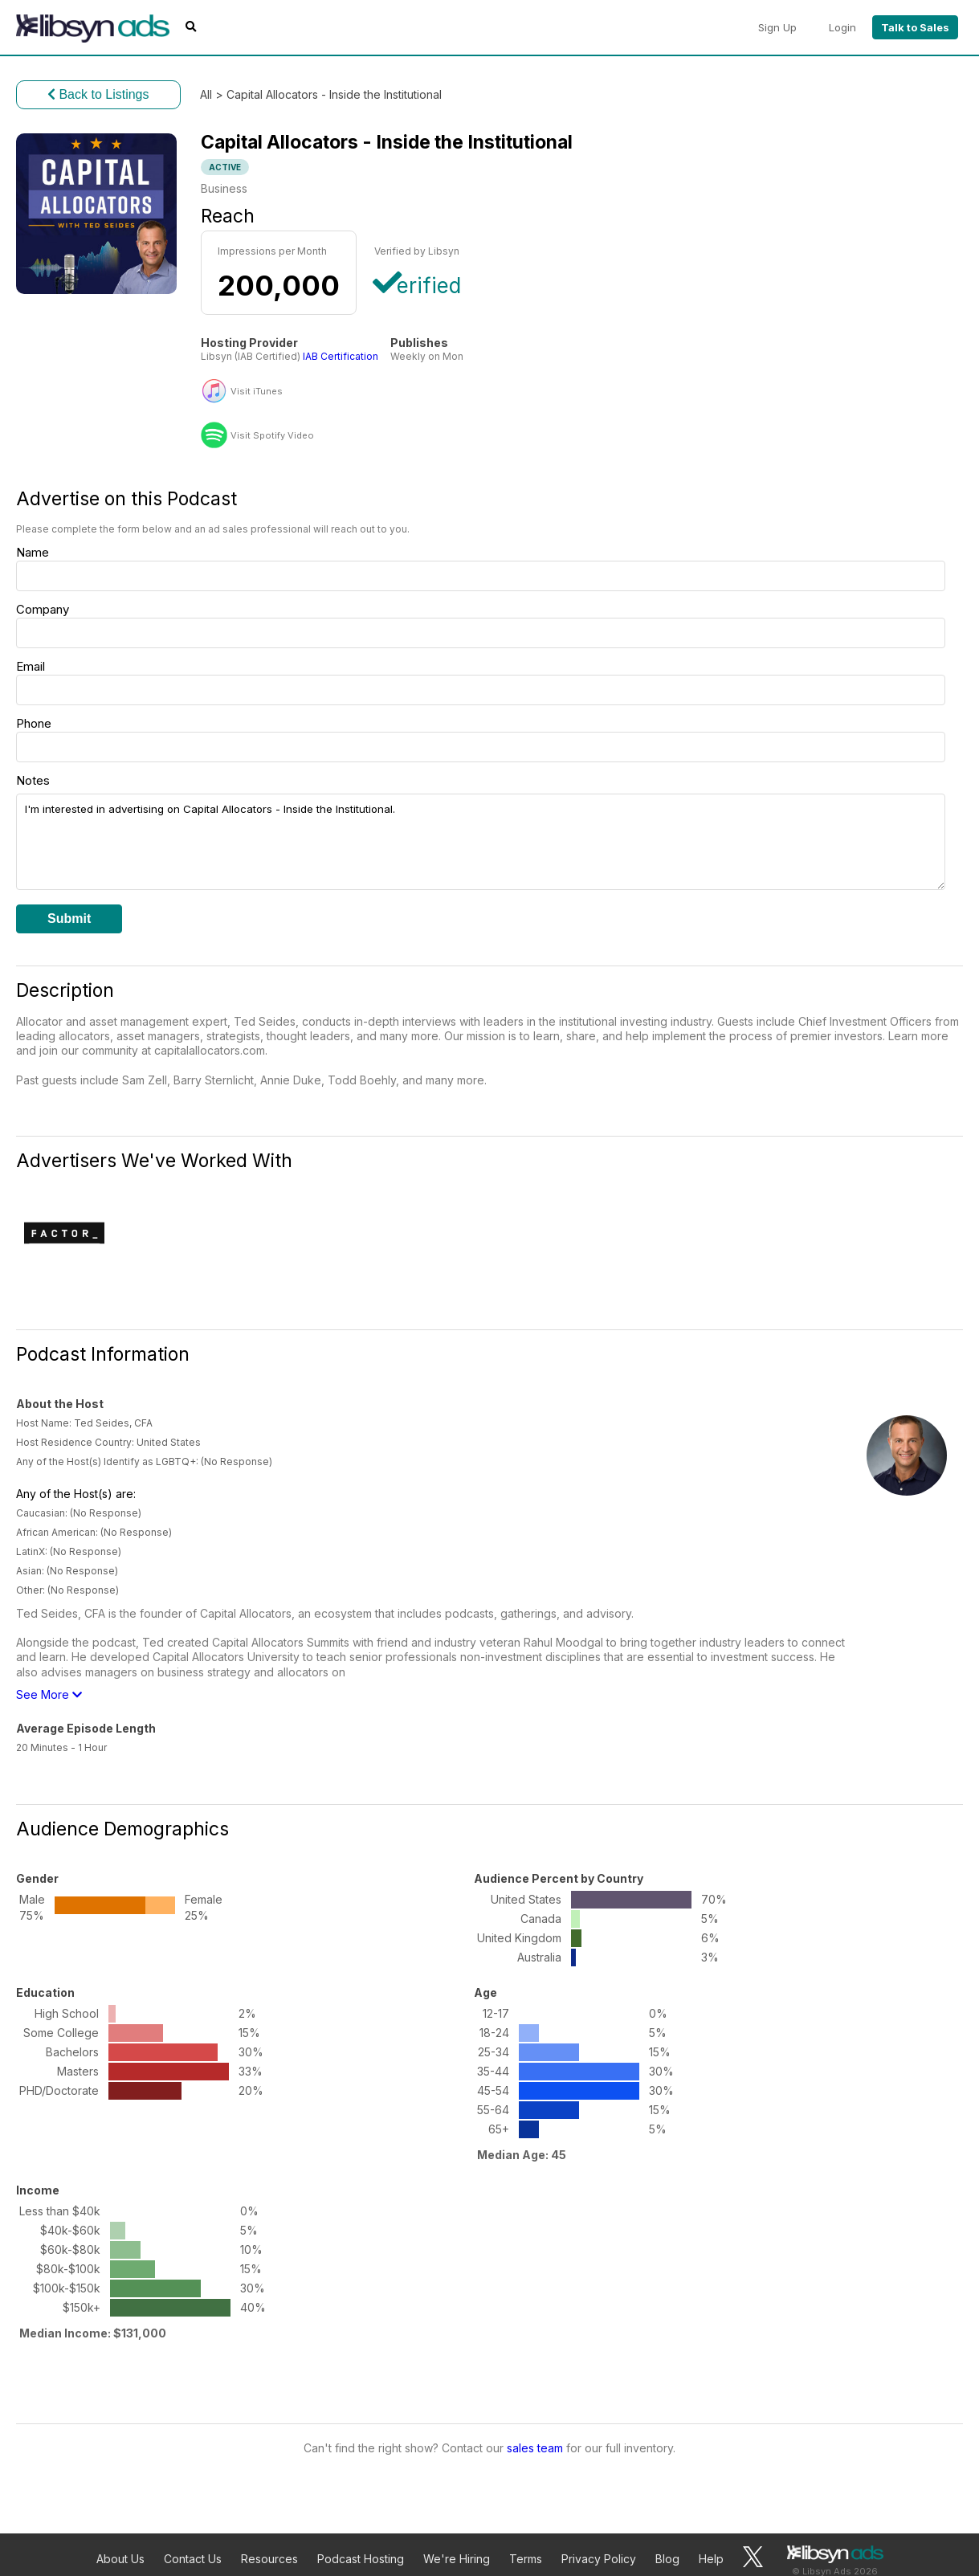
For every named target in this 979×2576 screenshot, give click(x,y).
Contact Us (193, 2559)
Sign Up (777, 27)
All (206, 94)
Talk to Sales (915, 27)
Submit (69, 918)
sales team (535, 2448)
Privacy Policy (598, 2559)
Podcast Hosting (360, 2559)
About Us (120, 2559)
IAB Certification (340, 356)
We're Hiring (456, 2559)
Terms (525, 2559)
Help (711, 2559)
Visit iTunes (256, 391)
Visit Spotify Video (272, 435)
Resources (269, 2559)
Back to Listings (98, 94)
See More (49, 1694)
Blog (667, 2559)
